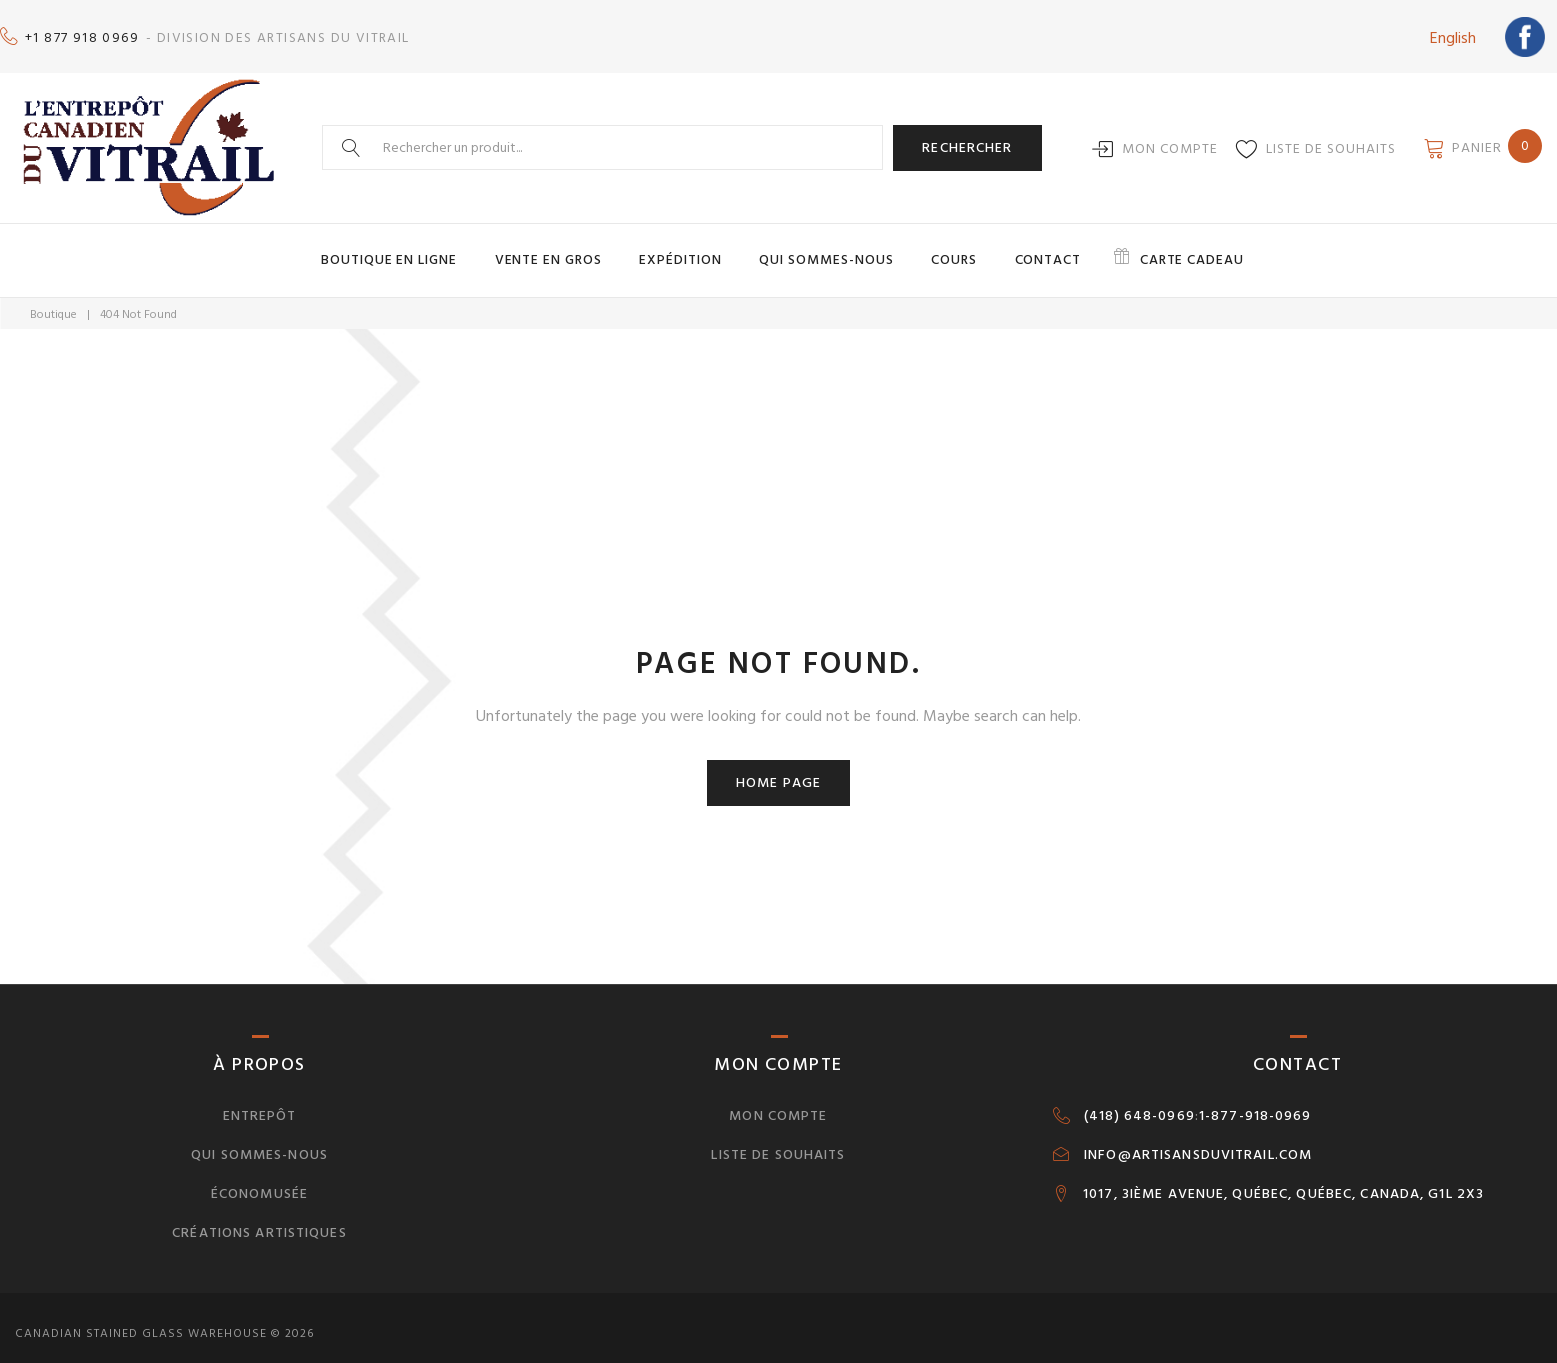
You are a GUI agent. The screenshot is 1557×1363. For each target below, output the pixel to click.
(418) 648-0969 (1139, 1103)
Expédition (691, 248)
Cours (939, 248)
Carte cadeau (1154, 248)
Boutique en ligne (426, 248)
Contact (1023, 248)
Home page (778, 769)
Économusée (259, 1180)
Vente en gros (572, 248)
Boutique (53, 301)
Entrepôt (260, 1102)
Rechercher (967, 137)
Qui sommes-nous (824, 248)
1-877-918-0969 (1255, 1103)
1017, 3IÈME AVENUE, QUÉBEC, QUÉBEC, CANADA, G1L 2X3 (1283, 1181)
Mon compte (1170, 138)
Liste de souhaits (1331, 138)
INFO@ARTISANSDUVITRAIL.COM (1198, 1142)
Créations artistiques (259, 1219)
